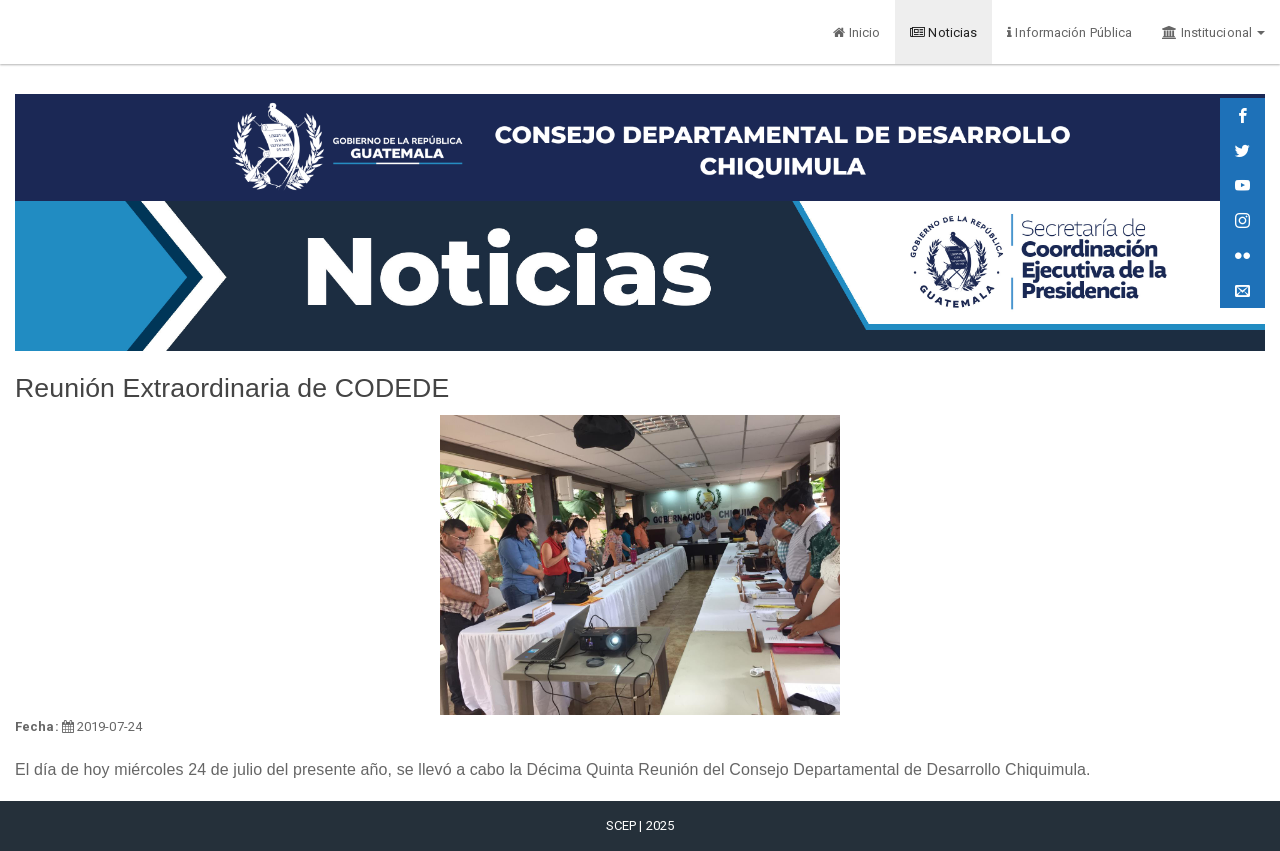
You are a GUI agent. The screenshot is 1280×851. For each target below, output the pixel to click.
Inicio (856, 32)
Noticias (943, 32)
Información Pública (1069, 32)
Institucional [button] (1213, 32)
